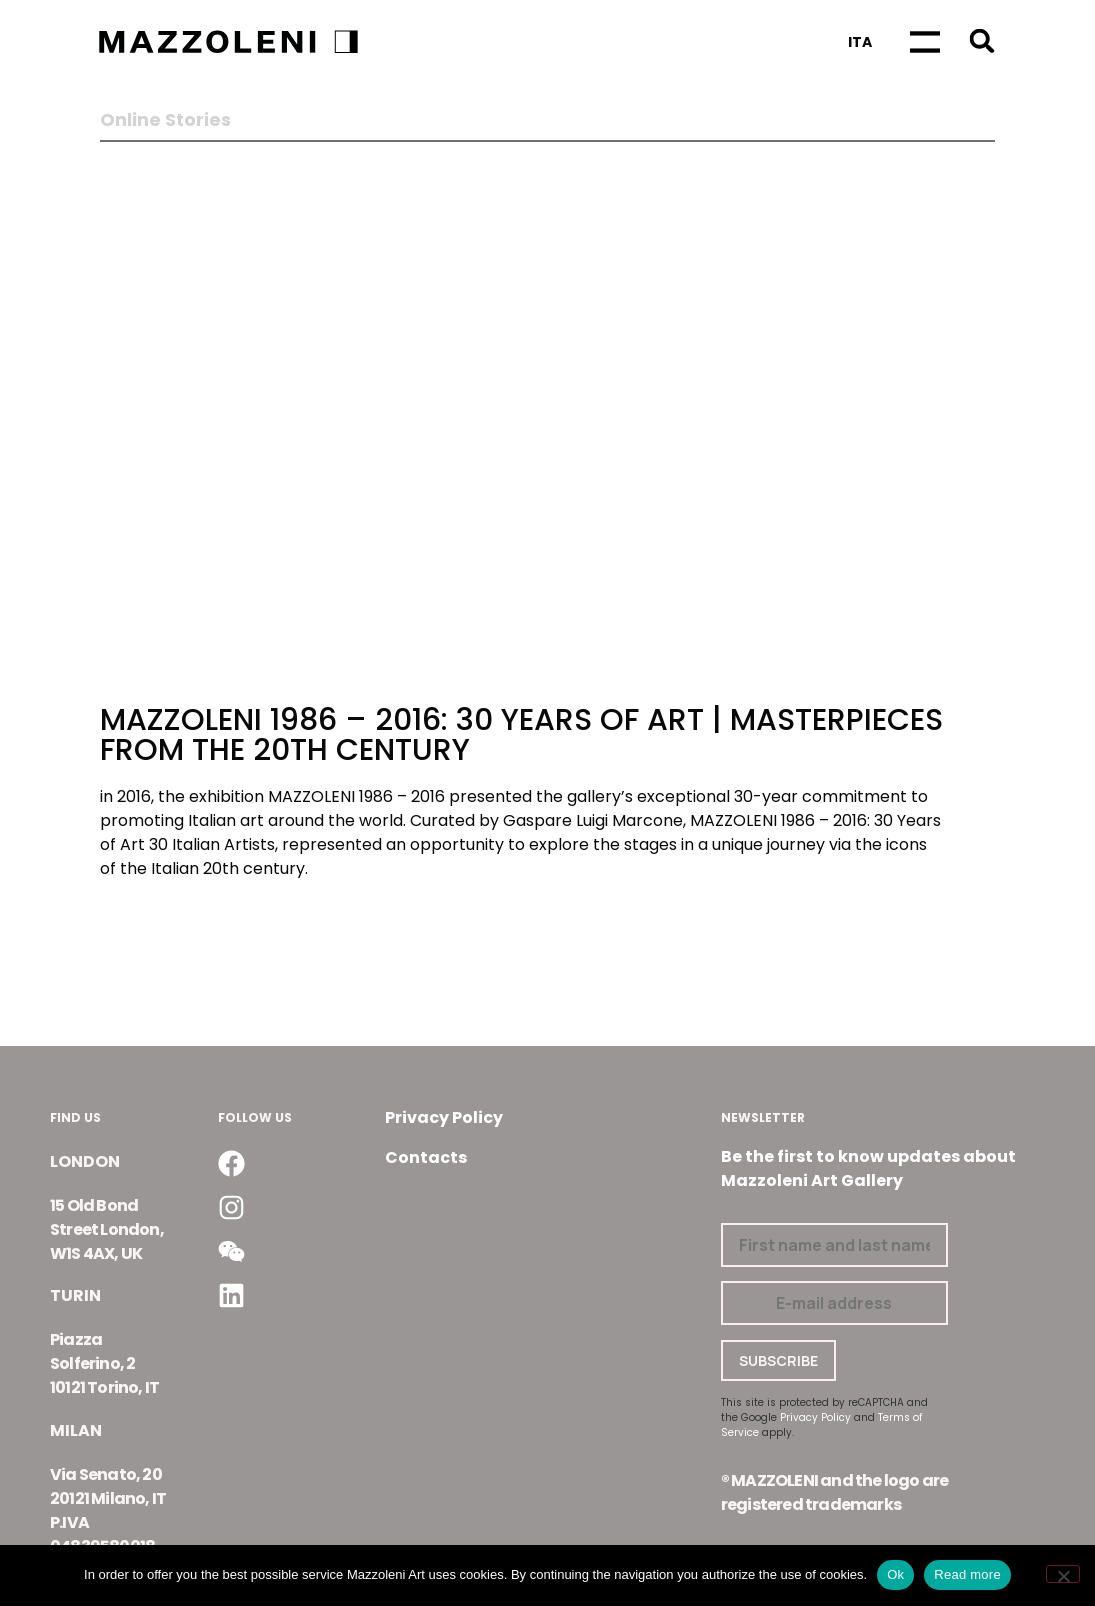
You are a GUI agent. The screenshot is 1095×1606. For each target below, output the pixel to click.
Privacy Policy (444, 1117)
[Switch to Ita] (860, 42)
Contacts (426, 1157)
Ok (895, 1574)
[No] (1063, 1574)
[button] (982, 40)
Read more (967, 1574)
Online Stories (165, 120)
